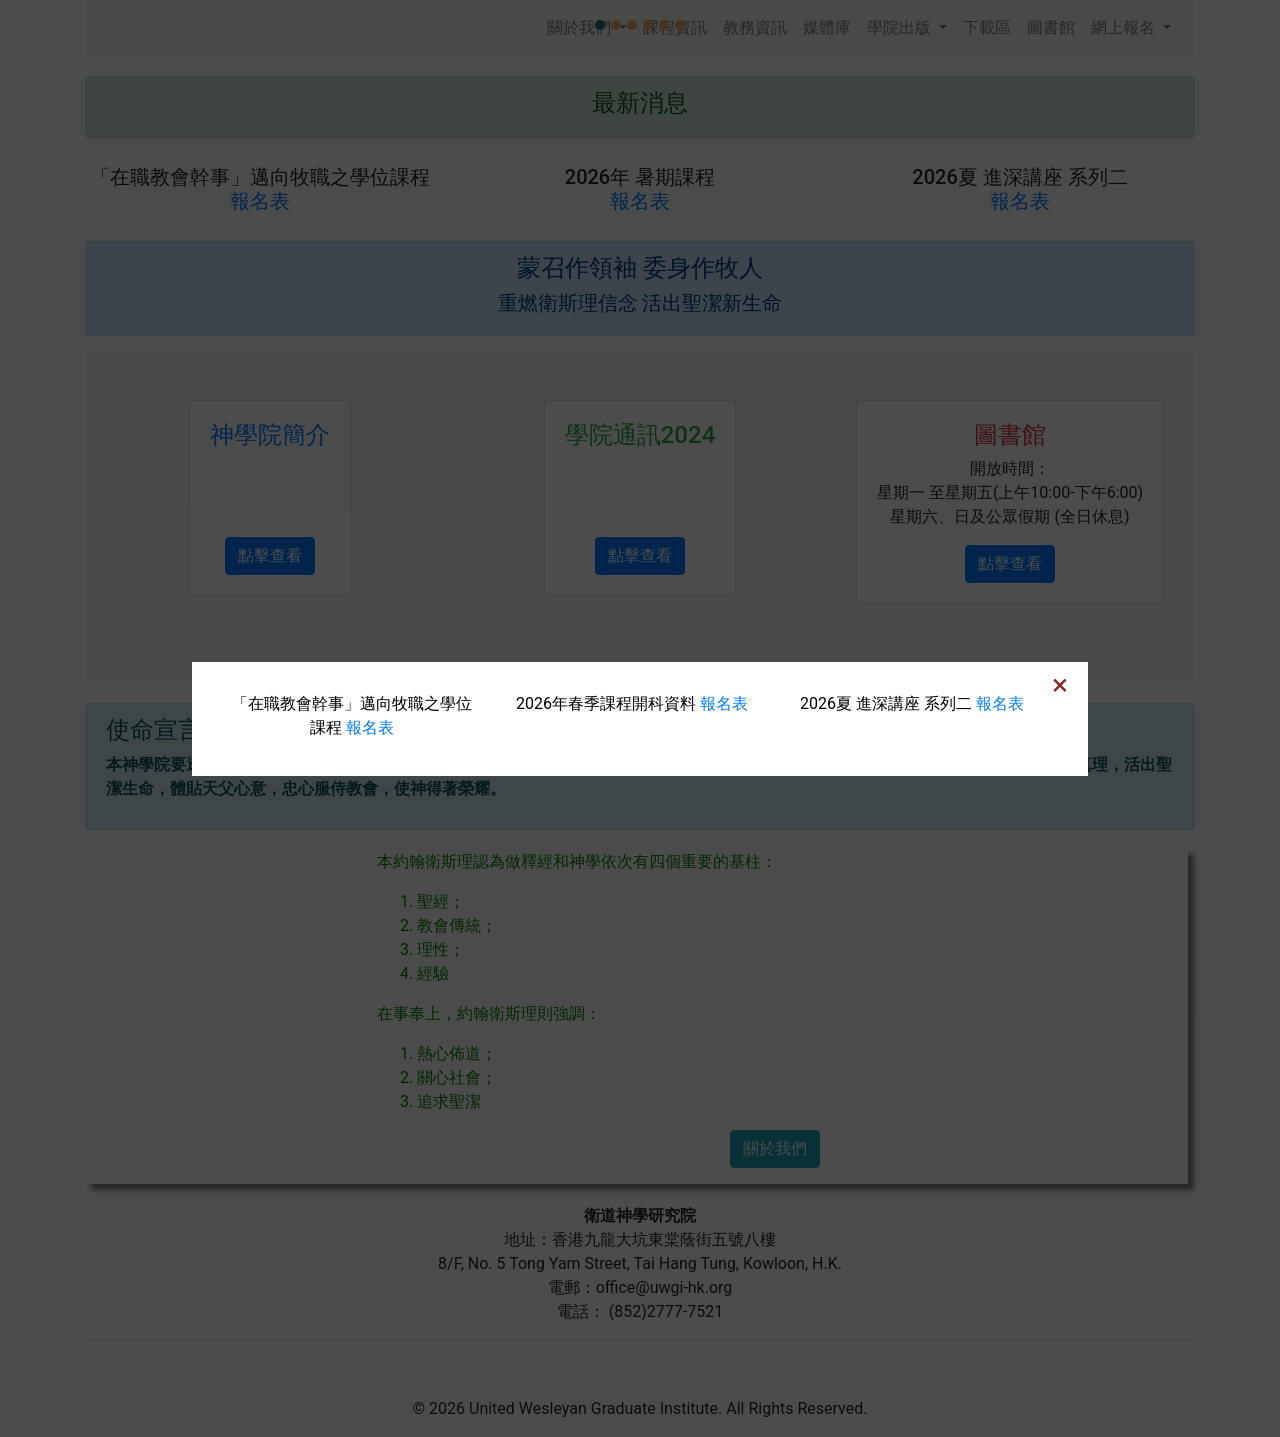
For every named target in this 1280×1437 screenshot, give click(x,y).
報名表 (370, 727)
